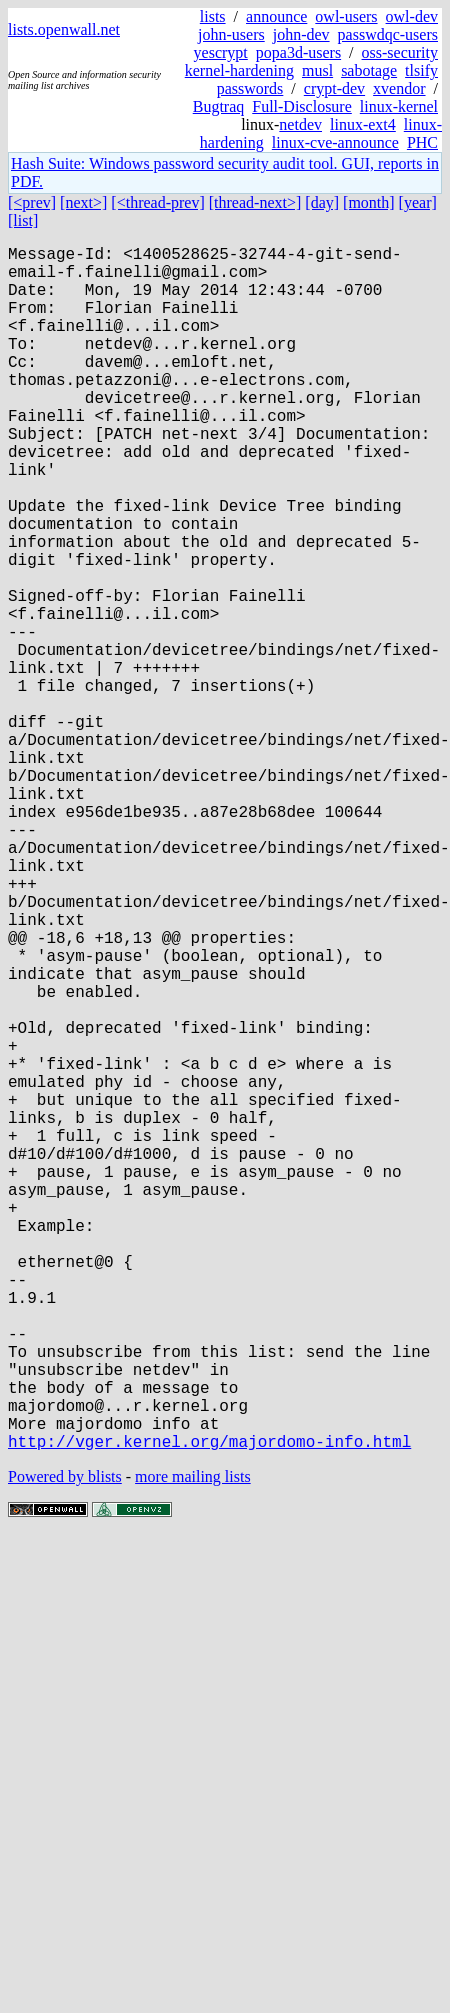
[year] (418, 202)
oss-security (400, 52)
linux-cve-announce (335, 142)
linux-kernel (399, 106)
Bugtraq (219, 106)
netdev (300, 124)
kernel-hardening (239, 70)
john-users (231, 34)
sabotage (369, 70)
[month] (369, 202)
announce (276, 16)
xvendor (399, 88)
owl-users (346, 16)
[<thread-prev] (157, 202)
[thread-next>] (255, 202)
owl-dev (412, 16)
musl (317, 70)
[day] (322, 202)
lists (213, 16)
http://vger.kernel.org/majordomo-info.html (209, 1709)
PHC (422, 142)
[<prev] (32, 202)
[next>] (83, 202)
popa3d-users (298, 52)
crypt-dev (334, 88)
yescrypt (221, 52)
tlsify (421, 70)
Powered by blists (65, 1744)
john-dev (301, 34)
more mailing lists (193, 1744)
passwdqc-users (388, 34)
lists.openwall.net (64, 29)
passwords (250, 88)
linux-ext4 (363, 124)
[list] (23, 220)
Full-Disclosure (302, 106)
